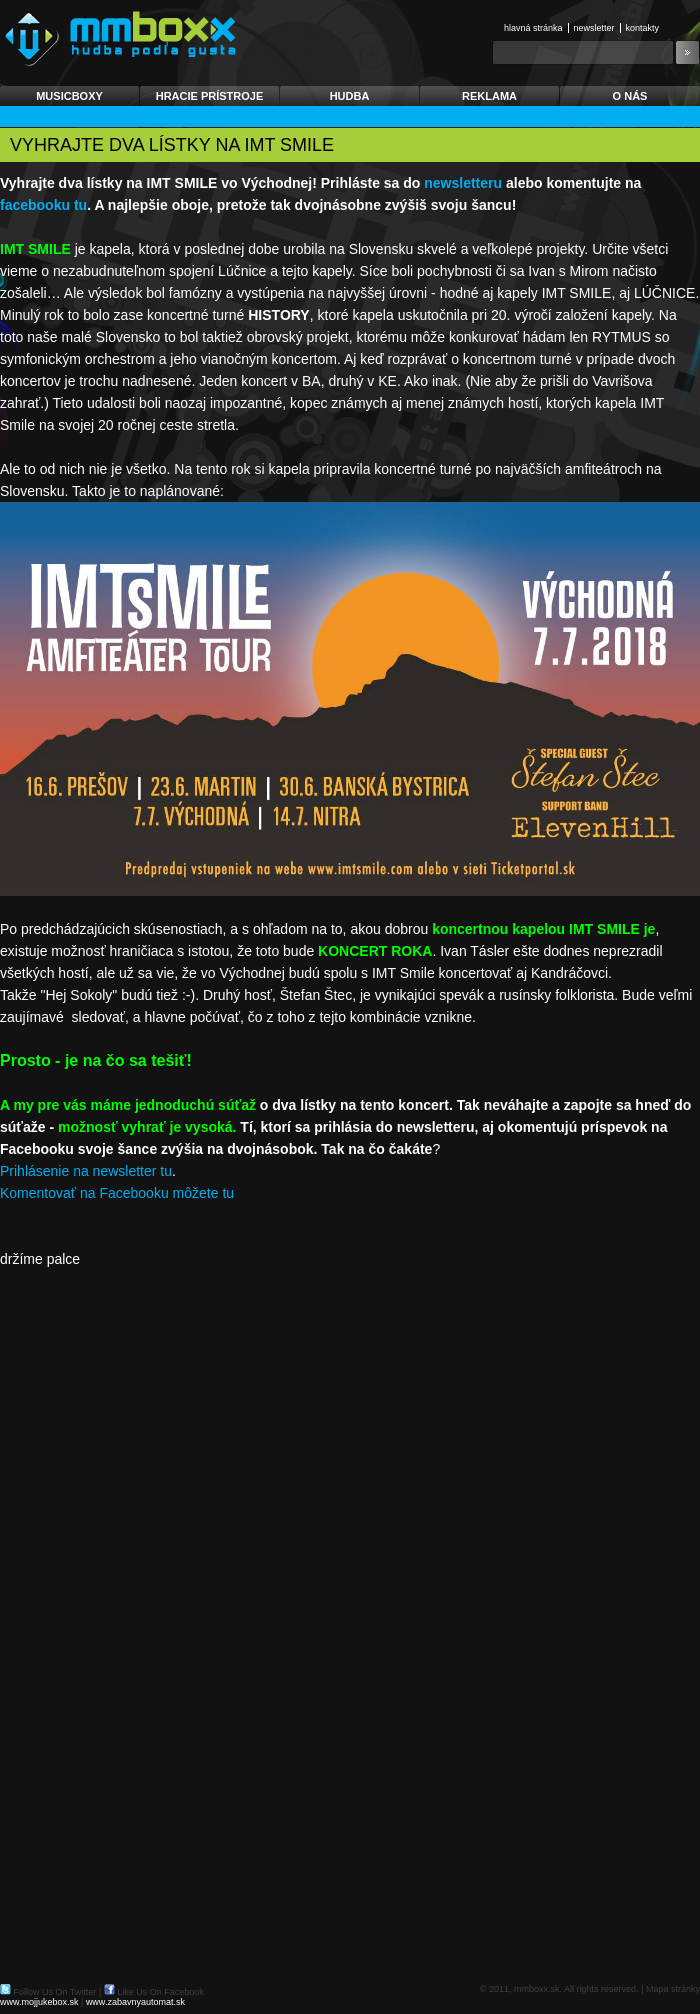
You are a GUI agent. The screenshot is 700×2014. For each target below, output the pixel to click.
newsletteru (463, 183)
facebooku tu (43, 205)
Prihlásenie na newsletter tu (86, 1171)
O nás (630, 96)
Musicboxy (69, 96)
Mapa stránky (673, 1989)
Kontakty (643, 28)
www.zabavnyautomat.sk (135, 2002)
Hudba (350, 96)
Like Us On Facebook (160, 1992)
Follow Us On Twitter (55, 1992)
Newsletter (594, 28)
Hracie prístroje (210, 96)
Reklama (489, 96)
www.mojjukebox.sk (39, 2002)
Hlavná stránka (533, 28)
